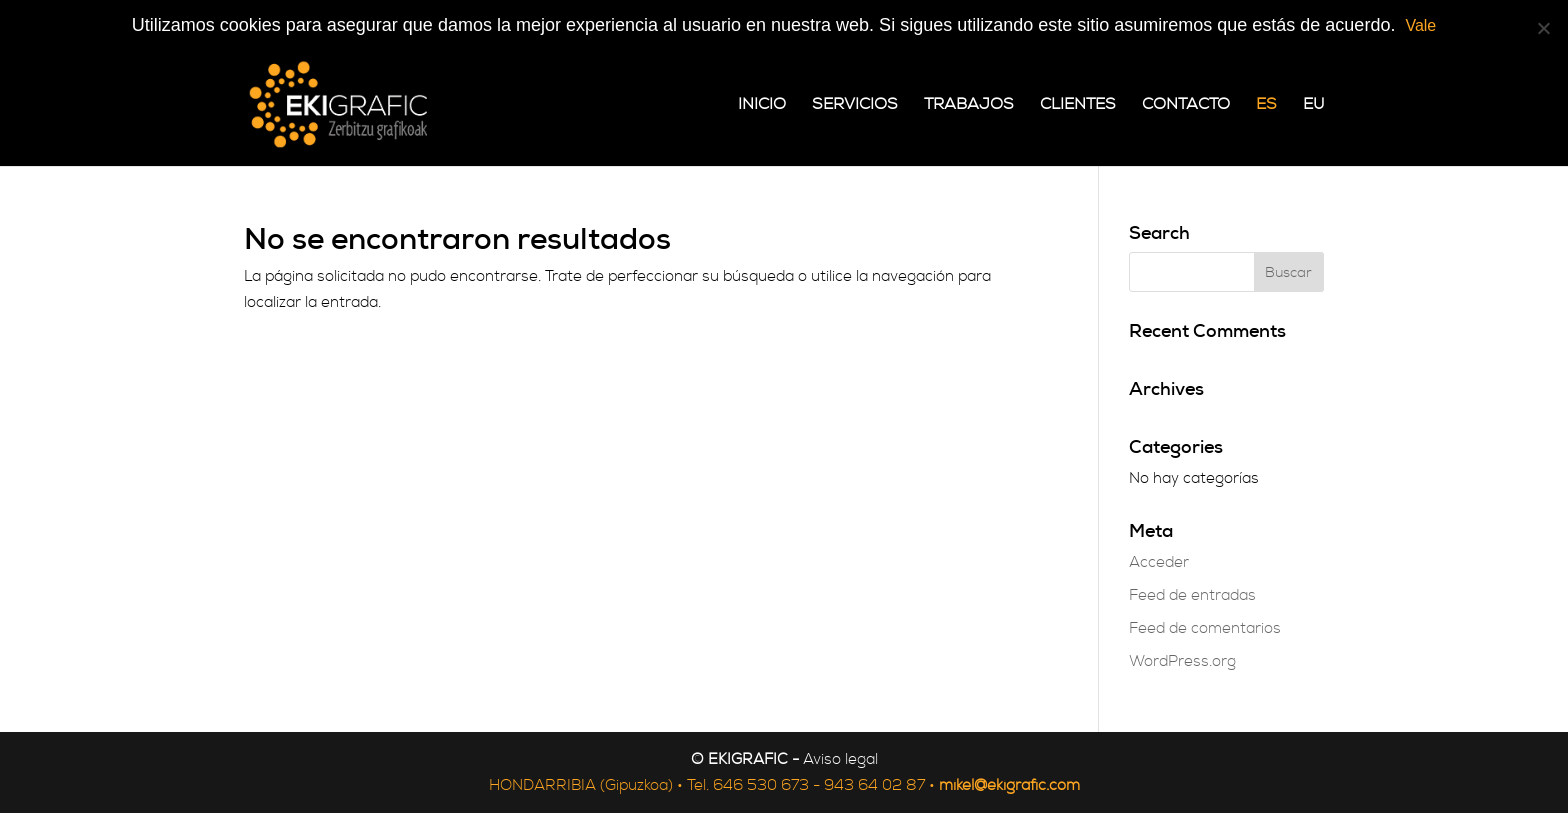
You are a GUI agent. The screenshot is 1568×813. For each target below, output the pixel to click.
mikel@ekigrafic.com (1009, 785)
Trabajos (969, 105)
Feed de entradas (1192, 595)
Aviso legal (840, 759)
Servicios (855, 105)
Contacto (1186, 105)
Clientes (1078, 105)
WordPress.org (1182, 661)
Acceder (1159, 562)
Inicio (762, 105)
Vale (1420, 25)
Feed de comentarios (1205, 628)
